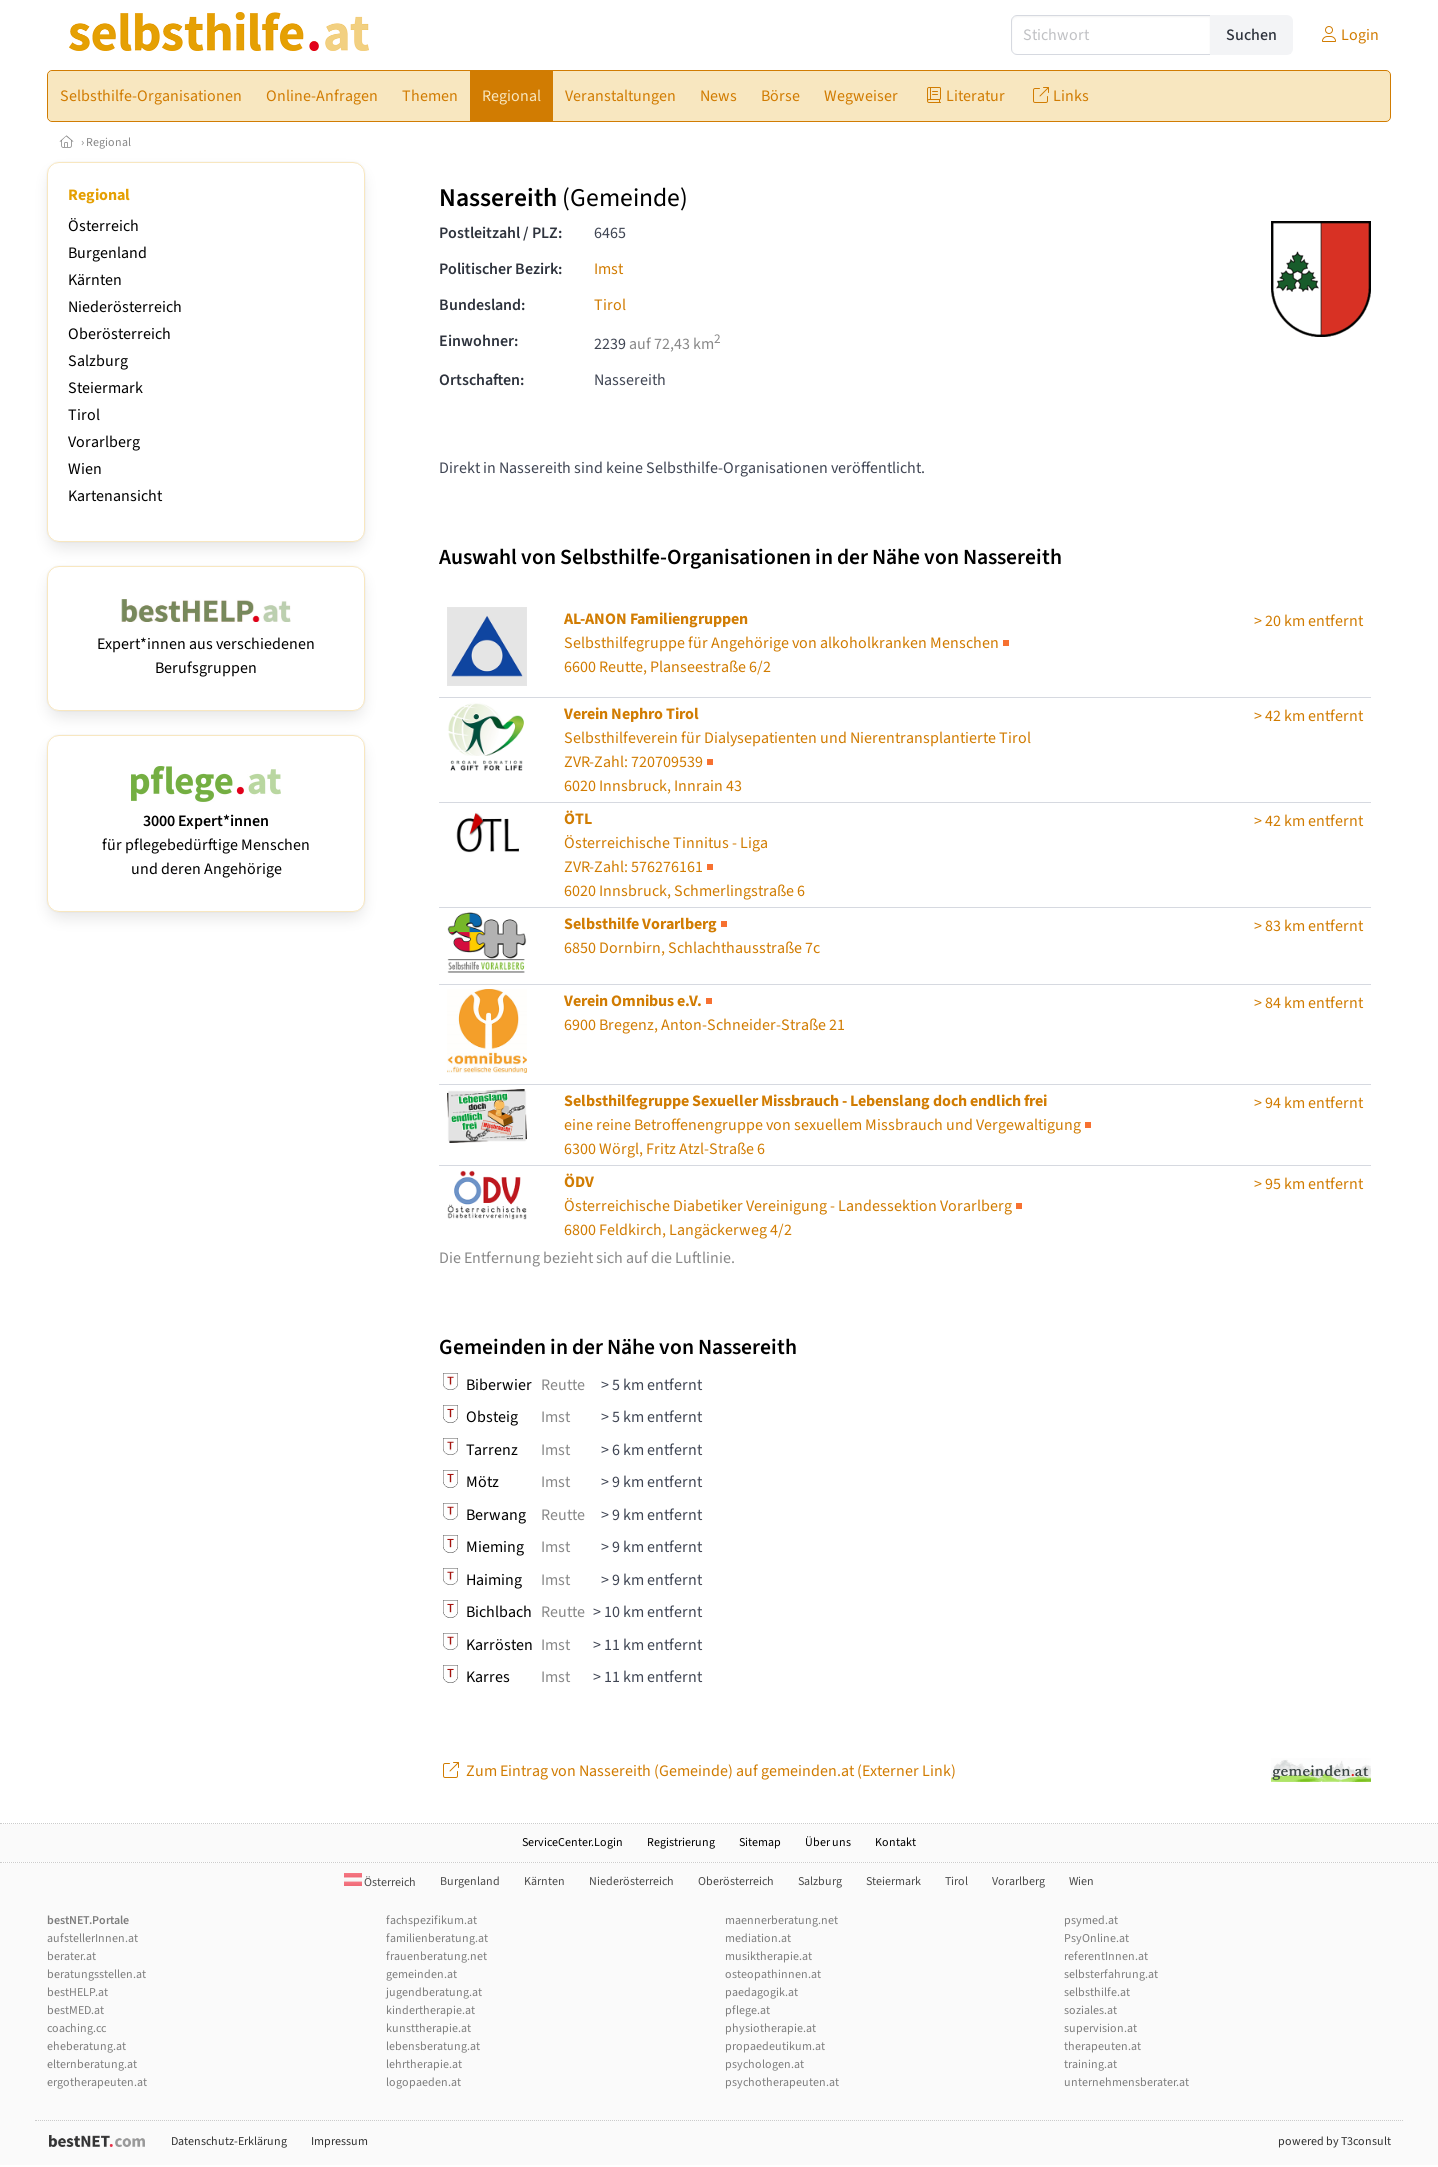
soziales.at (1090, 2010)
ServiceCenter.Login (572, 1842)
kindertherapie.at (430, 2010)
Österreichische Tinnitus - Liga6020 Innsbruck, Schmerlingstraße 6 (684, 855)
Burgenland (107, 253)
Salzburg (98, 361)
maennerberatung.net (781, 1920)
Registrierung (681, 1842)
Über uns (828, 1842)
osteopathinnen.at (773, 1974)
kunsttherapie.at (428, 2028)
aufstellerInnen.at (92, 1938)
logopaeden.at (423, 2082)
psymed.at (1091, 1920)
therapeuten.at (1102, 2046)
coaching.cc (76, 2028)
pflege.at (747, 2010)
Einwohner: (478, 341)
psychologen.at (764, 2064)
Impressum (339, 2141)
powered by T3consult (1334, 2141)
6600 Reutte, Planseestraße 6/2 (788, 643)
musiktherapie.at (768, 1956)
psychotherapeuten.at (782, 2082)
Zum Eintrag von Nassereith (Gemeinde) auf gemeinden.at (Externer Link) (697, 1771)
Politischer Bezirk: (500, 269)
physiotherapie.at (770, 2028)
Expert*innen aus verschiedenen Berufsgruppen (206, 644)
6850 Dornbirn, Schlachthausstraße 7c (692, 936)
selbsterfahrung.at (1111, 1974)
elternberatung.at (92, 2064)
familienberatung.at (437, 1938)
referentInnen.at (1106, 1956)
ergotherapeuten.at (97, 2082)
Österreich (103, 226)
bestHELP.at (77, 1992)
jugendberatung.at (434, 1992)
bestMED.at (75, 2010)
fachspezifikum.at (431, 1920)
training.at (1090, 2064)
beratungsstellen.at (96, 1974)
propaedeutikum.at (775, 2046)
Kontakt (895, 1842)
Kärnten (95, 280)
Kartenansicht (115, 496)
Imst (608, 269)
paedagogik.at (761, 1992)
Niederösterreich (125, 307)
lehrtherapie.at (424, 2064)
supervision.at (1100, 2028)
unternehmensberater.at (1126, 2082)
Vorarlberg (104, 442)
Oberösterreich (119, 334)
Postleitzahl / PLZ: (500, 233)
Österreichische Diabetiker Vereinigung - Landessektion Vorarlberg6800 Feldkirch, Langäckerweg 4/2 (795, 1206)
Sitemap (760, 1842)
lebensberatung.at (433, 2046)
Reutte (563, 1385)
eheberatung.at (86, 2046)
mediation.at (758, 1938)
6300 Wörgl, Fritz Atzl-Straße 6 (829, 1125)
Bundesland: (482, 305)
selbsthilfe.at (1097, 1992)
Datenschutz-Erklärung (229, 2141)
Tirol (84, 415)
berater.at (71, 1956)
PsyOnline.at (1096, 1938)
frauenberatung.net (436, 1956)
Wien (85, 469)
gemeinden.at (421, 1974)
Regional (108, 142)
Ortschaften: (481, 380)
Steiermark (105, 388)
